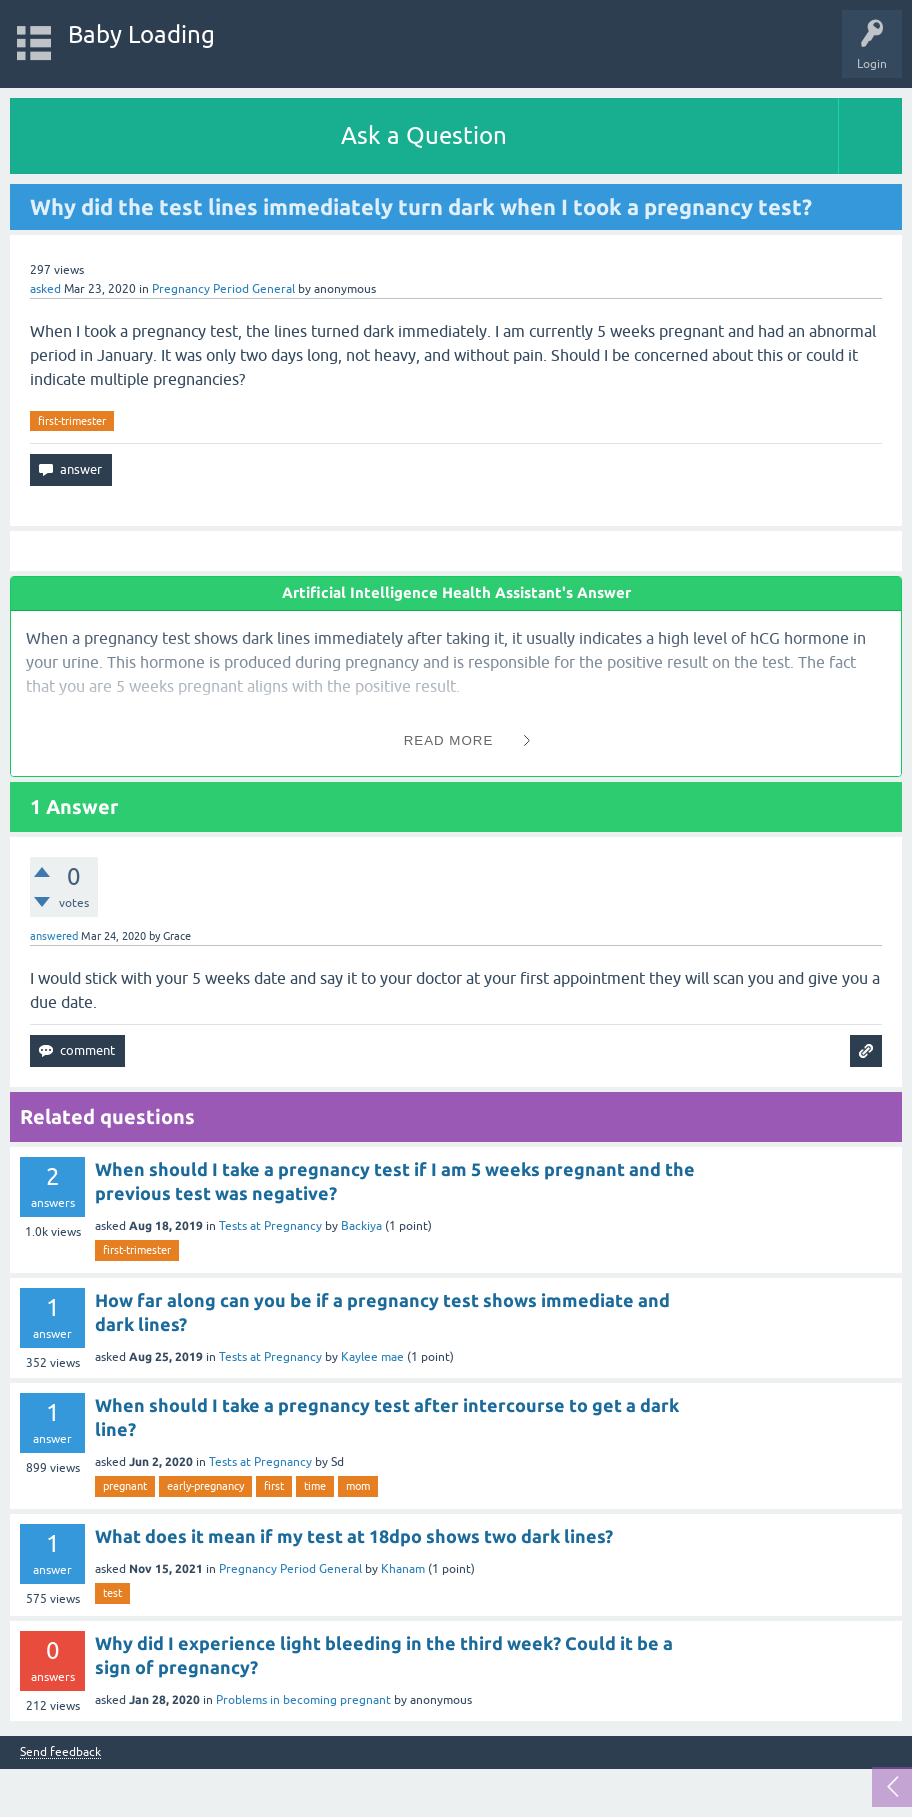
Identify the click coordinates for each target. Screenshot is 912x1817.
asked (45, 289)
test (112, 1593)
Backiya (361, 1226)
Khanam (403, 1569)
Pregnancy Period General (223, 289)
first (274, 1486)
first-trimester (72, 421)
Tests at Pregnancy (270, 1226)
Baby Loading (141, 34)
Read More (449, 740)
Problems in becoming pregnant (303, 1700)
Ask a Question (424, 135)
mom (358, 1486)
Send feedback (60, 1752)
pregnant (125, 1486)
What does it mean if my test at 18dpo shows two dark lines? (354, 1536)
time (315, 1486)
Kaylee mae (372, 1357)
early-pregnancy (205, 1486)
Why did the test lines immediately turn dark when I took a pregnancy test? (421, 206)
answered (54, 936)
